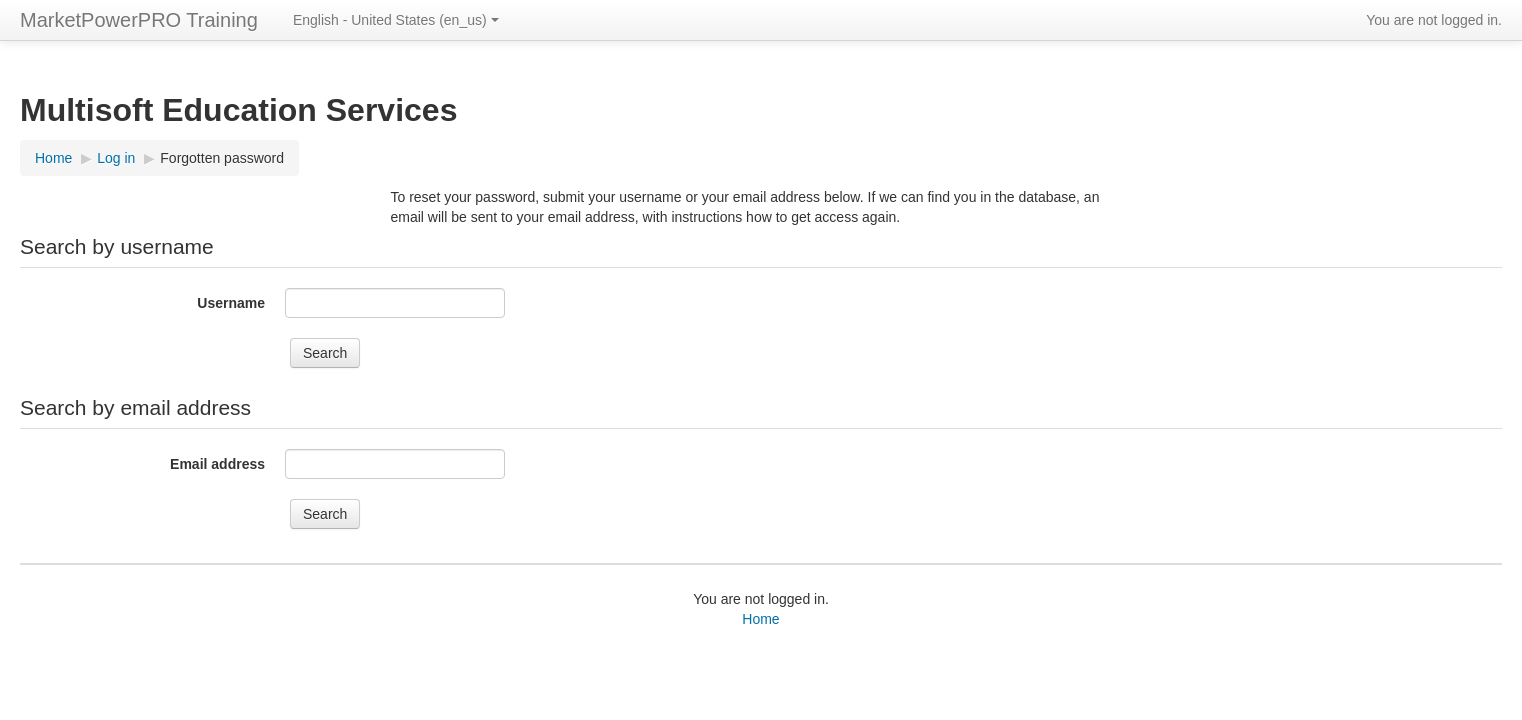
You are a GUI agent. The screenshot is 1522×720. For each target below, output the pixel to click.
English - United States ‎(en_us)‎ (396, 20)
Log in (116, 158)
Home (53, 158)
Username (231, 303)
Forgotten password (222, 158)
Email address (217, 464)
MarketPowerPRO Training (139, 20)
